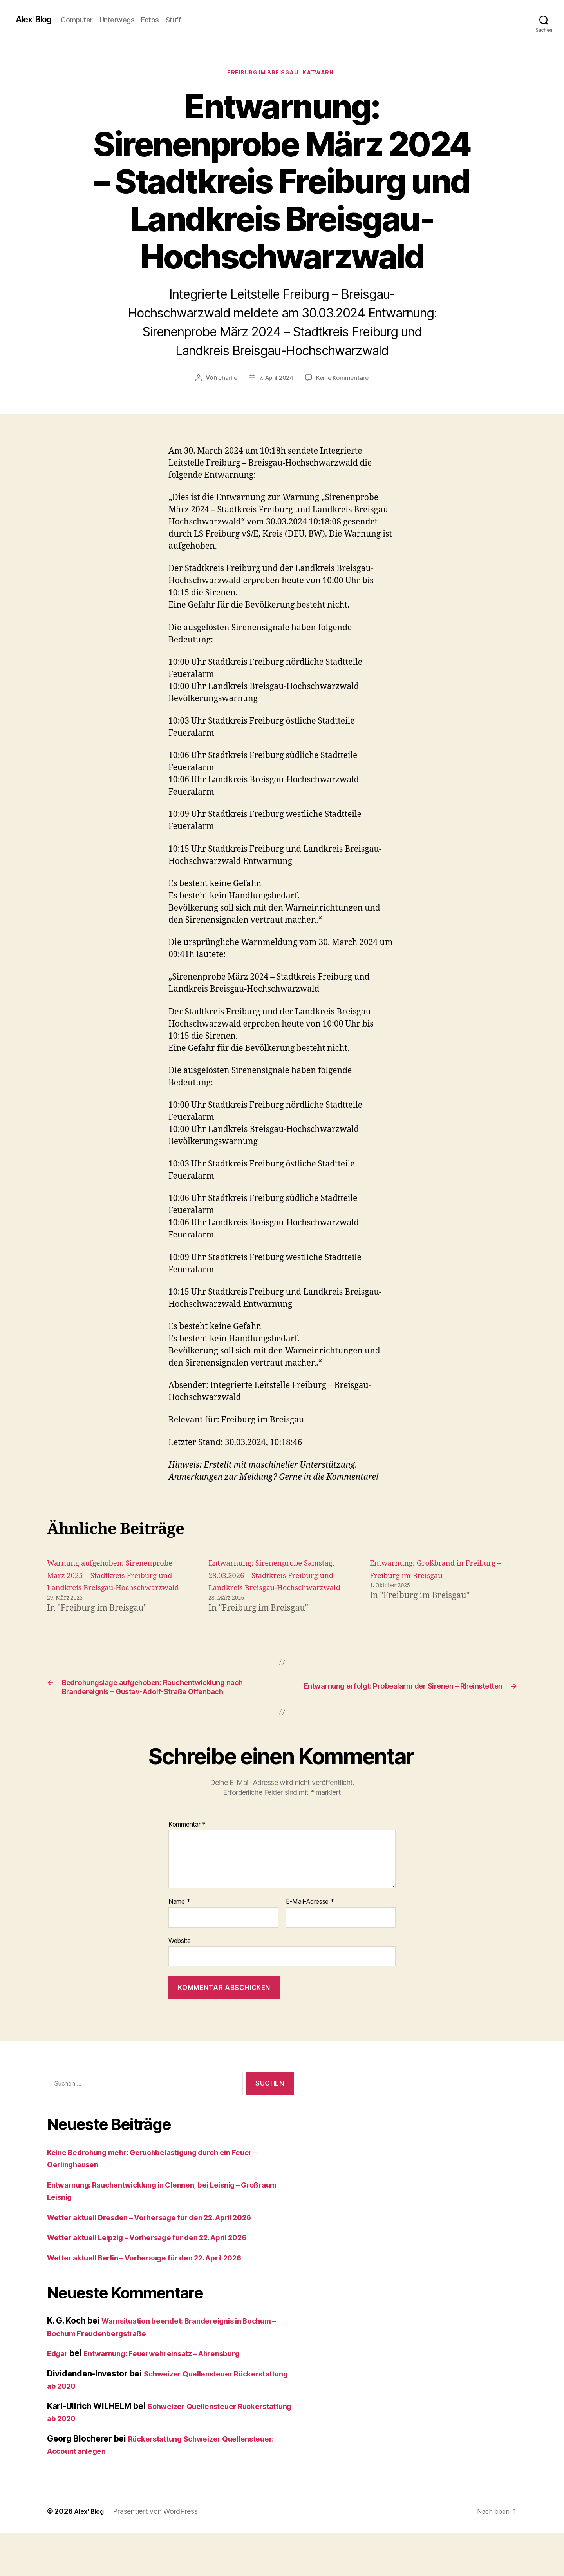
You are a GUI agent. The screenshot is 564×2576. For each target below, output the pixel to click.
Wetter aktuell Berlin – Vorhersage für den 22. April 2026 (158, 2300)
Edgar (59, 2396)
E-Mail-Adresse (310, 1944)
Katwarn (322, 74)
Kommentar (187, 1867)
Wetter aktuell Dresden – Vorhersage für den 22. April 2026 (163, 2260)
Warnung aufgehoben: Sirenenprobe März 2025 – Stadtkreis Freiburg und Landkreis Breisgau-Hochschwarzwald (98, 1590)
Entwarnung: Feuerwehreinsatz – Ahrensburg (175, 2396)
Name (179, 1944)
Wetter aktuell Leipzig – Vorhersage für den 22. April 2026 (161, 2280)
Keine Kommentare (343, 380)
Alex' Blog (36, 19)
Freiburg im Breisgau (261, 74)
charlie (225, 380)
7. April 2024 (275, 380)
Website (179, 1983)
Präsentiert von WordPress (158, 2554)
